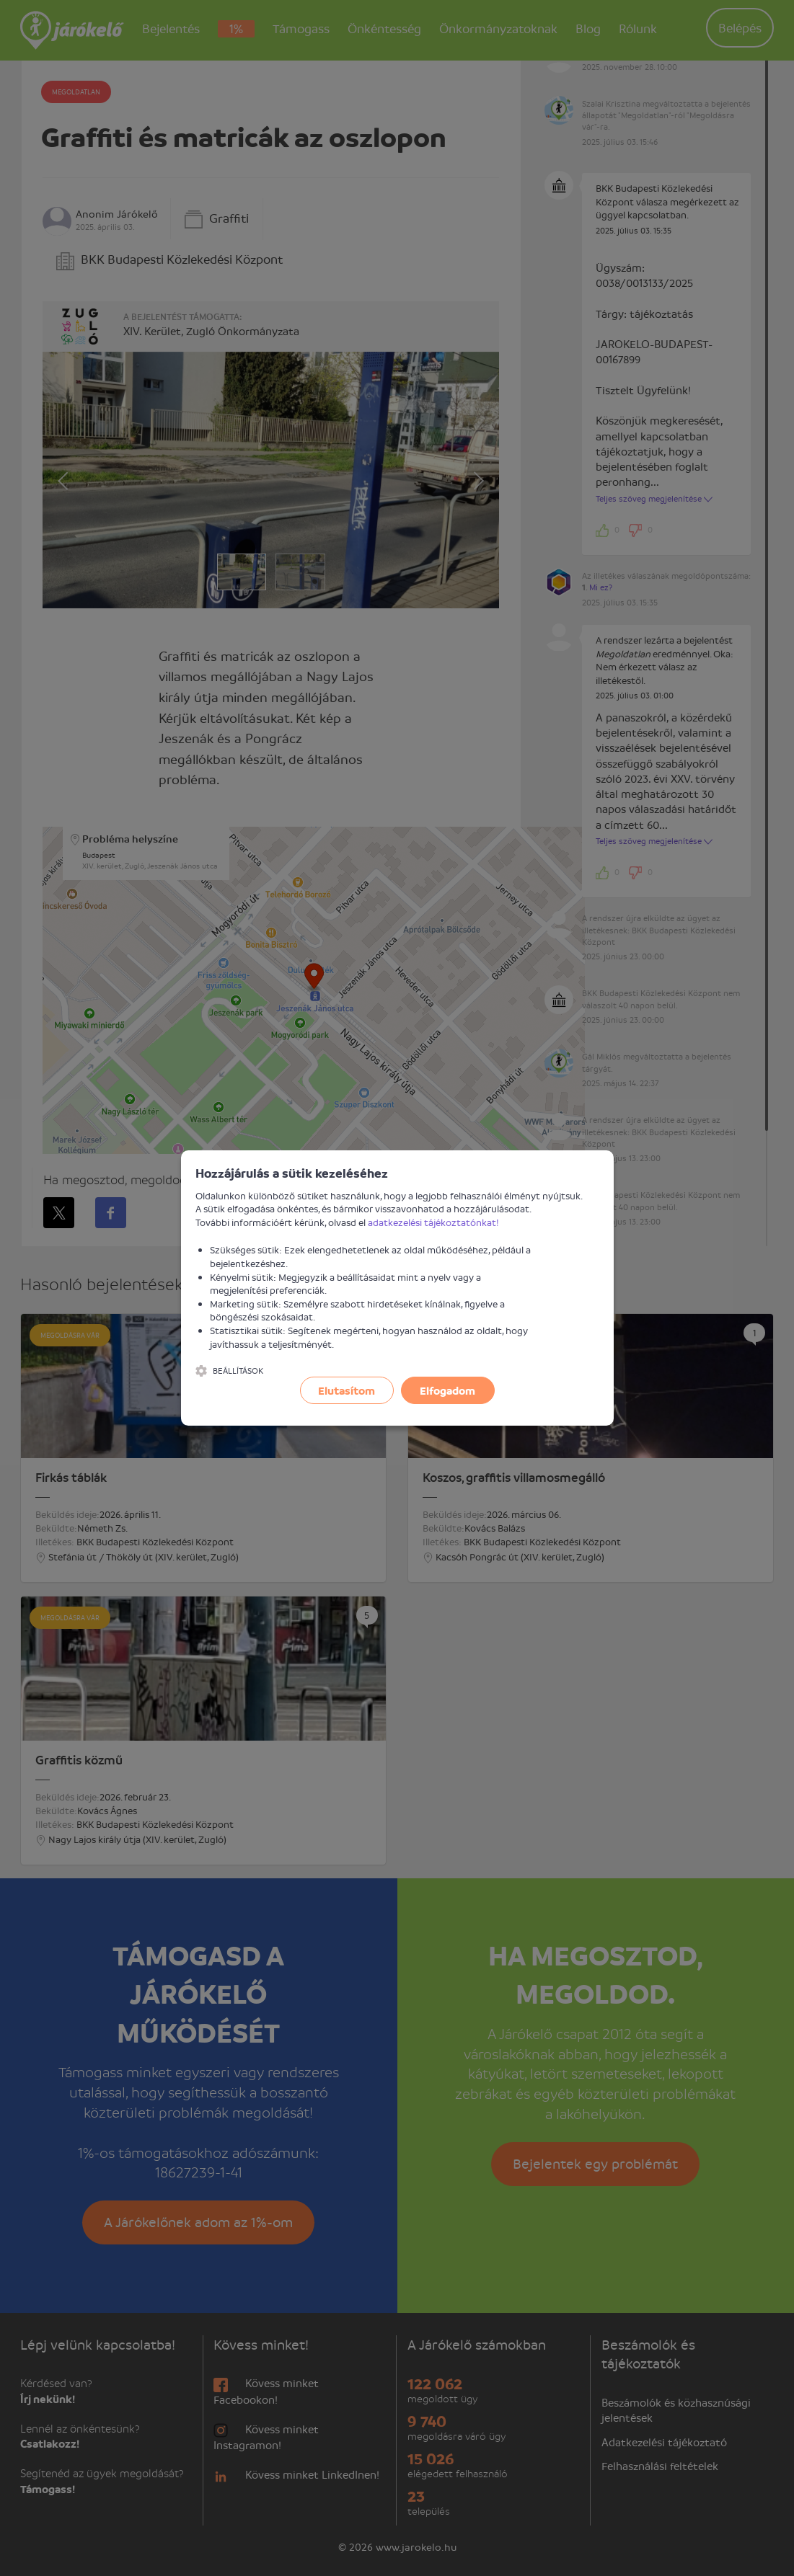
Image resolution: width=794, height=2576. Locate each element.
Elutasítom (346, 1390)
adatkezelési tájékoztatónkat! (433, 1222)
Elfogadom (447, 1390)
